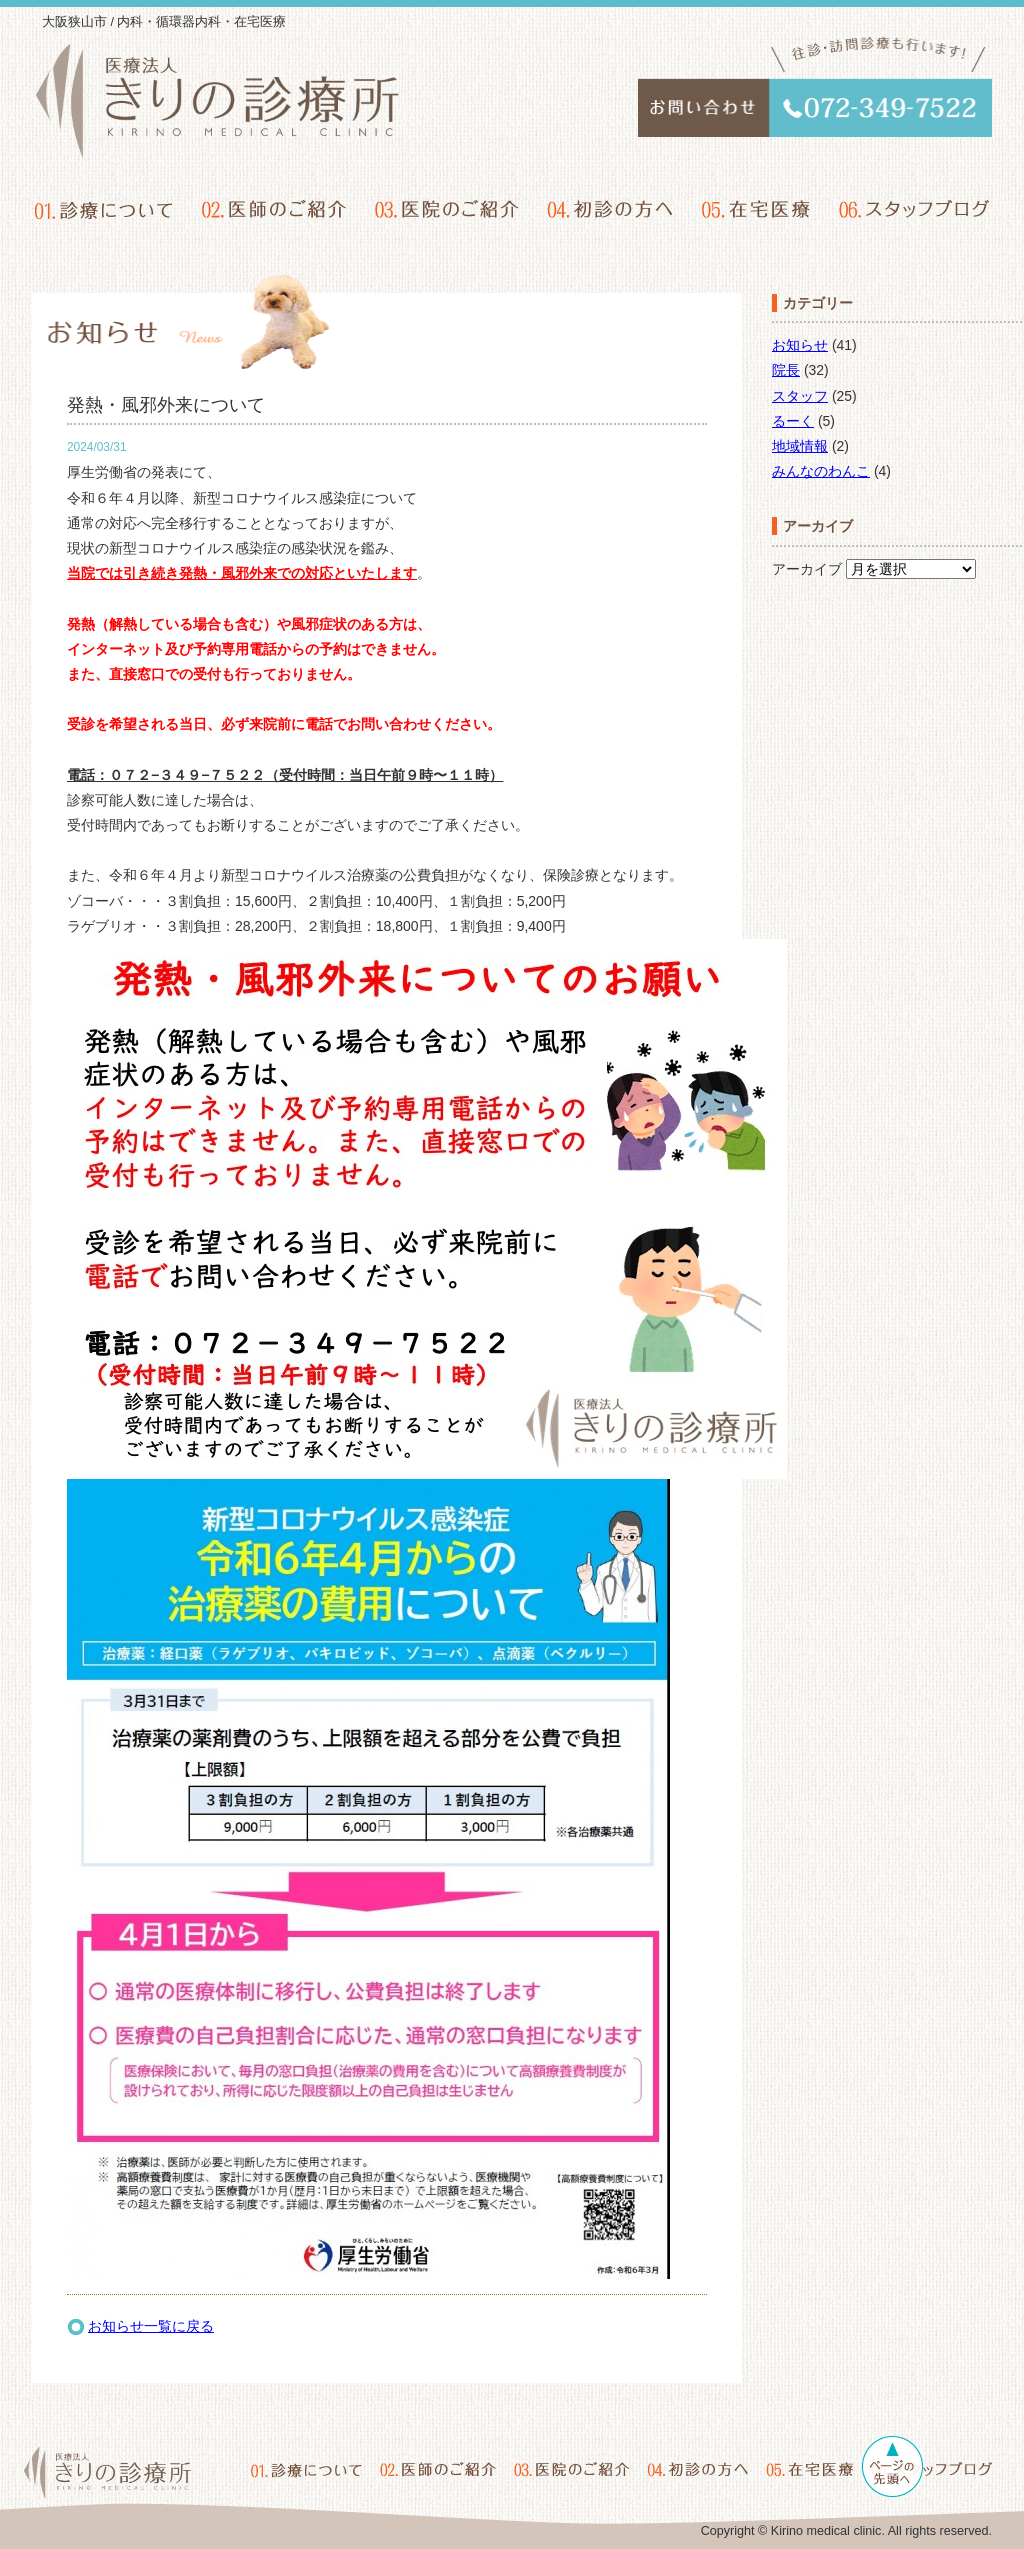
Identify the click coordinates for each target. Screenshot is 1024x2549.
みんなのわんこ (821, 471)
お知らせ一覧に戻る (151, 2326)
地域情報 (800, 446)
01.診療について (105, 209)
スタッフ (800, 396)
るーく (793, 421)
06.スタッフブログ (913, 209)
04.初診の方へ (609, 209)
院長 (786, 370)
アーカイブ (807, 569)
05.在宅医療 (755, 209)
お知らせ (800, 345)
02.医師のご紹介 (275, 209)
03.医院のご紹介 (447, 209)
